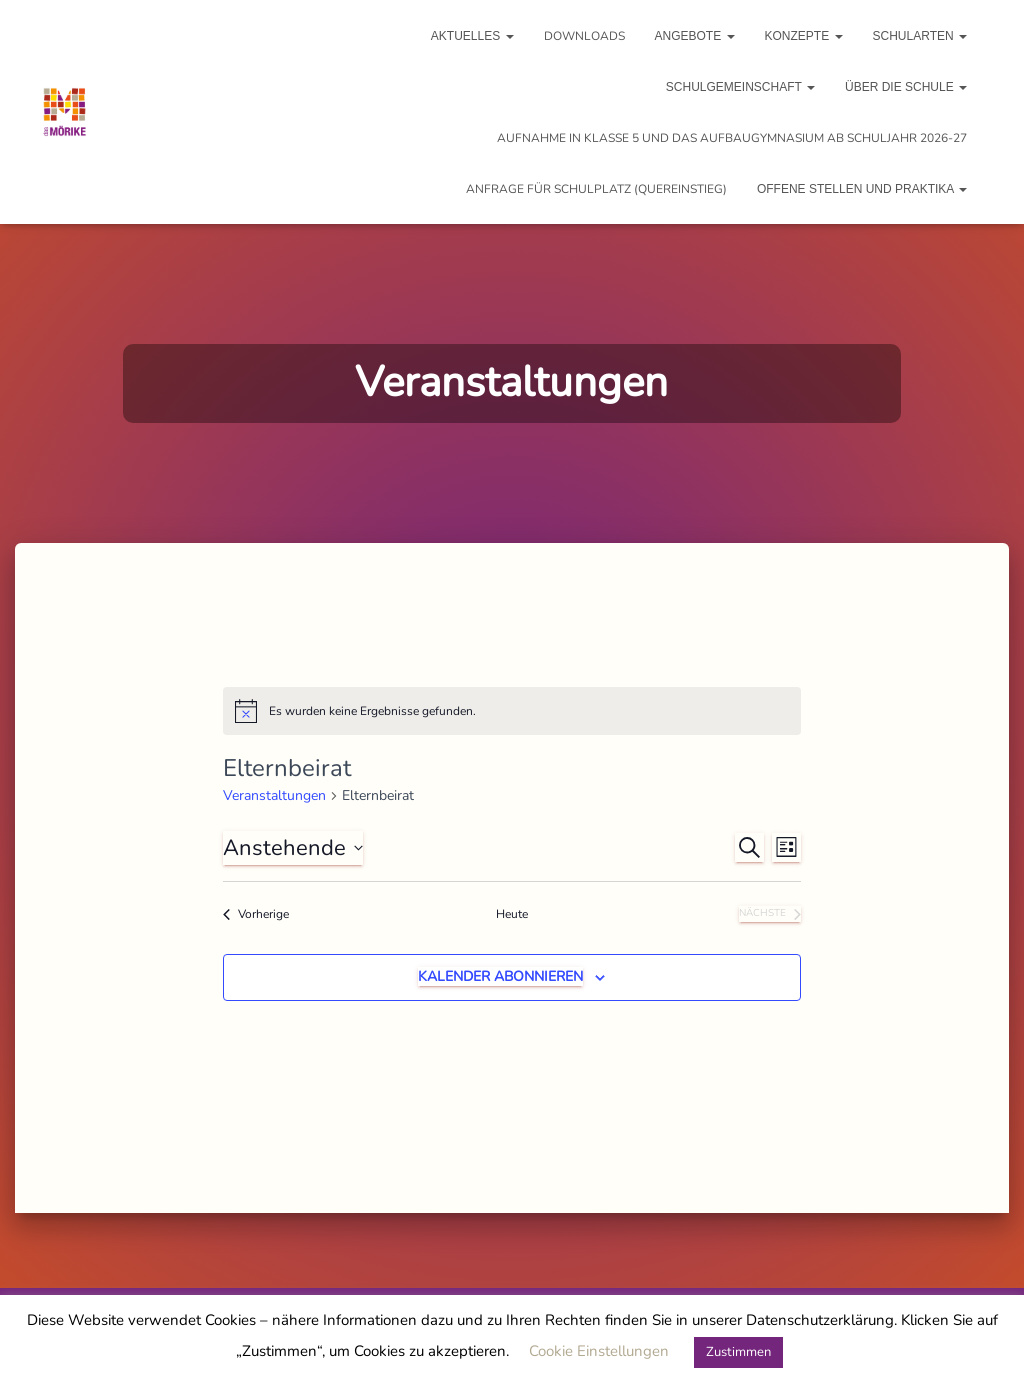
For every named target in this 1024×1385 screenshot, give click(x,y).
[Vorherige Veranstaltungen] (256, 914)
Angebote (695, 36)
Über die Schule (906, 87)
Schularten (920, 36)
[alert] (512, 711)
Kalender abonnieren (500, 976)
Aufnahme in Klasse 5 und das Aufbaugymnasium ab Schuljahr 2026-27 (732, 138)
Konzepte (804, 36)
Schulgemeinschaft (740, 87)
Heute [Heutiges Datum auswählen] (512, 914)
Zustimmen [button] (738, 1352)
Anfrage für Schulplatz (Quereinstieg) (596, 189)
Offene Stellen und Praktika (862, 189)
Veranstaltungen (274, 795)
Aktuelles (472, 36)
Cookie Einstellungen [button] (599, 1351)
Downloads (584, 36)
